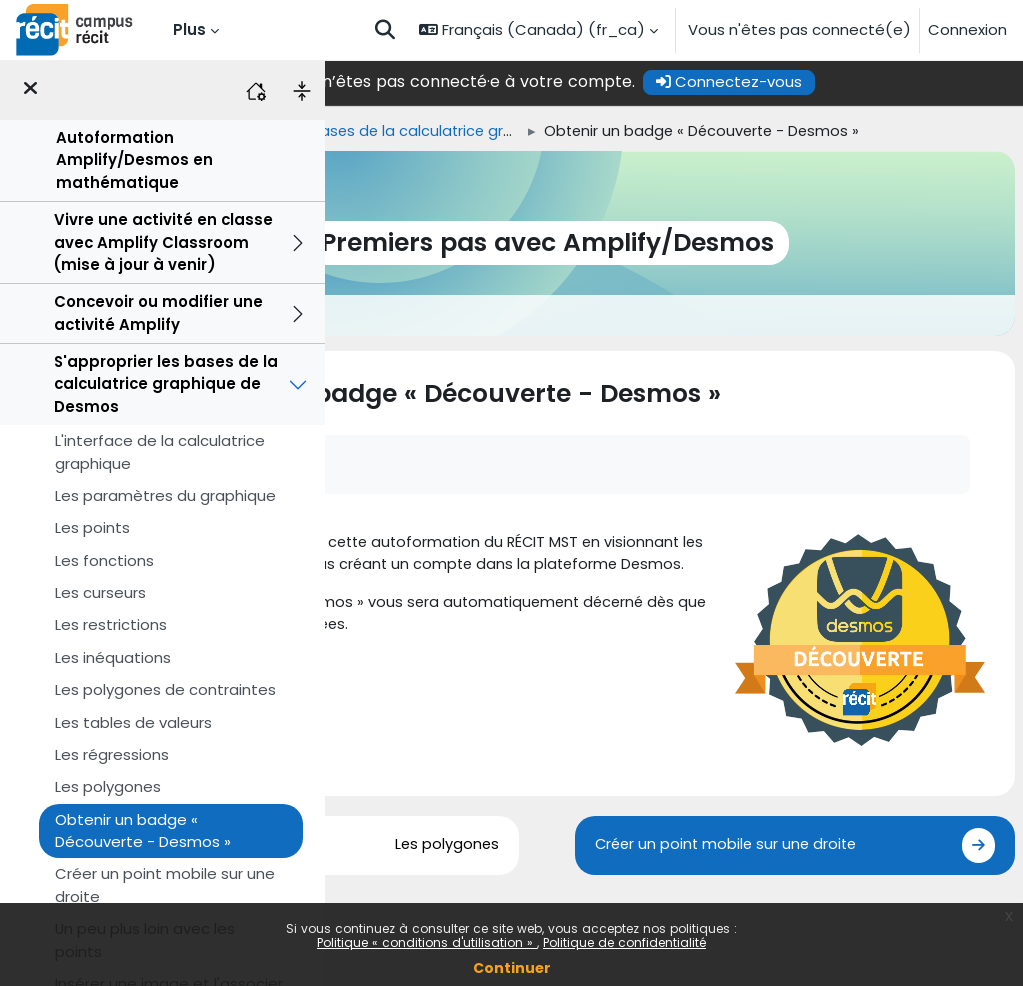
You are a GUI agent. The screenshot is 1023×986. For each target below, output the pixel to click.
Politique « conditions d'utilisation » (427, 942)
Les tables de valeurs (133, 722)
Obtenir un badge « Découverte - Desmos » (143, 830)
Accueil (359, 131)
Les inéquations (113, 657)
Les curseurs (100, 592)
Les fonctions (104, 560)
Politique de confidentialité (624, 942)
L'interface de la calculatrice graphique (160, 451)
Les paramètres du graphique (165, 495)
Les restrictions (111, 624)
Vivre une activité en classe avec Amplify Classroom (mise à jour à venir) (163, 242)
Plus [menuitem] (189, 29)
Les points (92, 527)
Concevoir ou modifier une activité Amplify (158, 312)
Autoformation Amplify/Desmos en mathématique (134, 160)
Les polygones (108, 786)
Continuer (512, 968)
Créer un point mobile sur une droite (165, 884)
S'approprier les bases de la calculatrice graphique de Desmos (166, 384)
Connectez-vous (856, 81)
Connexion (967, 29)
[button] (385, 30)
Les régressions (112, 754)
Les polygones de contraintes (165, 689)
